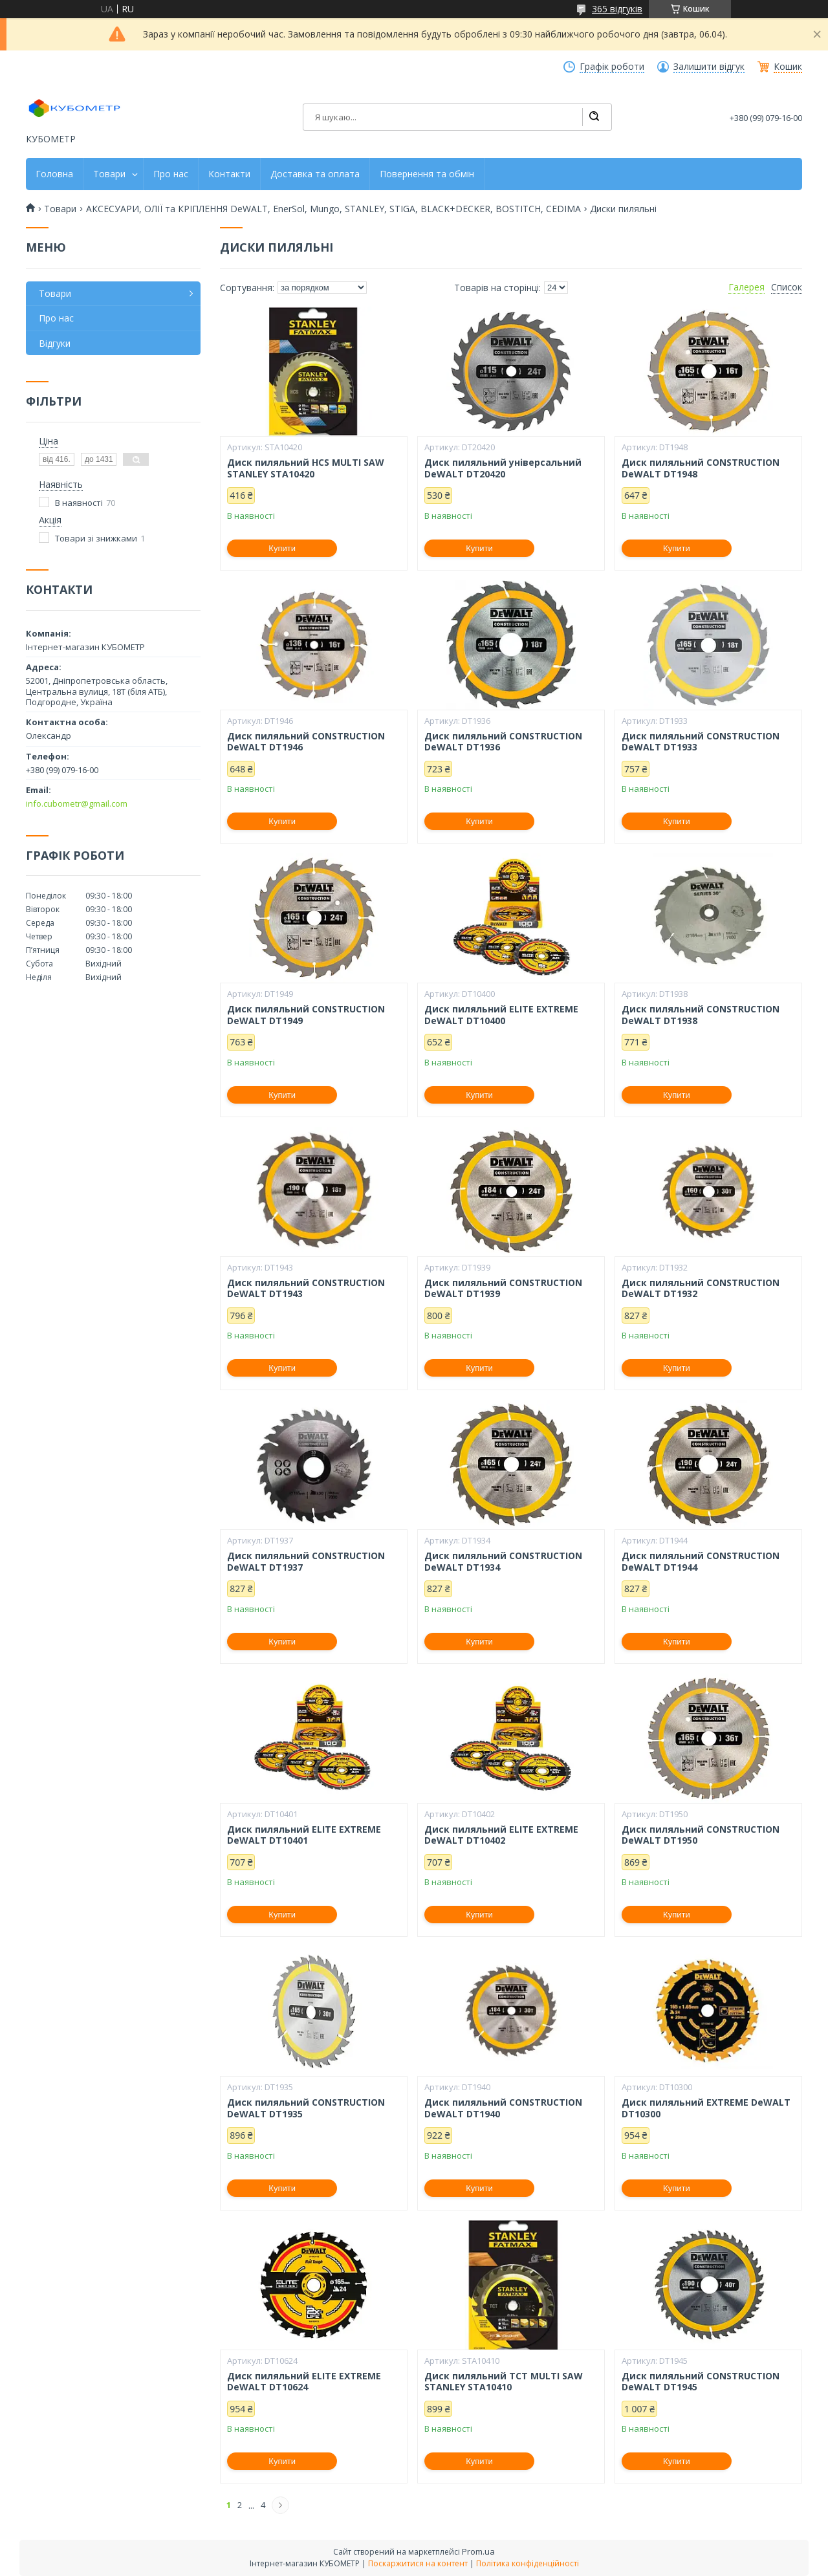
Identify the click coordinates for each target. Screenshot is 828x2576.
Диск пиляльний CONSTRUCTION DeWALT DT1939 (503, 1288)
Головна (54, 174)
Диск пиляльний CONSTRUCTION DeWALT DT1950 (700, 1835)
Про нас (170, 174)
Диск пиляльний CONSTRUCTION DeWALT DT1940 (503, 2108)
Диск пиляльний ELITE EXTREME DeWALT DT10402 (501, 1835)
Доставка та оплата (315, 174)
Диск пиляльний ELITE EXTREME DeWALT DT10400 (501, 1014)
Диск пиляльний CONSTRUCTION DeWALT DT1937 (306, 1561)
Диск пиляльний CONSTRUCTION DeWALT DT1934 (503, 1561)
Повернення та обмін (427, 174)
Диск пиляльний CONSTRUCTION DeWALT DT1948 (700, 468)
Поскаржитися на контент (418, 2563)
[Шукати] (593, 117)
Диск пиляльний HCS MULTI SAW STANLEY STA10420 (305, 468)
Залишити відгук (709, 66)
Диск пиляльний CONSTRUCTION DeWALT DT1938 (700, 1014)
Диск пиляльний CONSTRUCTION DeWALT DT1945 (700, 2381)
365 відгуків (617, 9)
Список (786, 287)
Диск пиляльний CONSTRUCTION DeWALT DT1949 (306, 1014)
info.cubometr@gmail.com (76, 803)
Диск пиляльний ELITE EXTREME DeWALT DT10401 (304, 1835)
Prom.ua (478, 2551)
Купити (282, 548)
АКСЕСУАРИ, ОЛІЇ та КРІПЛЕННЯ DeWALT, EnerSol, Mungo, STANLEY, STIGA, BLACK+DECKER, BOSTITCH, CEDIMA (333, 209)
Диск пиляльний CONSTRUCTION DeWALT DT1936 (503, 741)
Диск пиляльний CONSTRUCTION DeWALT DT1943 (306, 1288)
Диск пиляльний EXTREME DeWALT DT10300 (706, 2108)
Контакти (229, 174)
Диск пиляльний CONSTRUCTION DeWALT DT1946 (306, 741)
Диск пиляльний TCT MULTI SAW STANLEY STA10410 (503, 2381)
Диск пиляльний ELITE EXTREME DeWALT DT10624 (304, 2381)
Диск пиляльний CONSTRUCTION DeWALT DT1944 (700, 1561)
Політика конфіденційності (527, 2563)
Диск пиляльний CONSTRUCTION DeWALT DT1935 (306, 2108)
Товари (109, 174)
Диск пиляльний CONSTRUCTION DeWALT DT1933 (700, 741)
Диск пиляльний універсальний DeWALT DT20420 (503, 468)
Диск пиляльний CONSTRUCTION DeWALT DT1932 (700, 1288)
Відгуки (55, 343)
